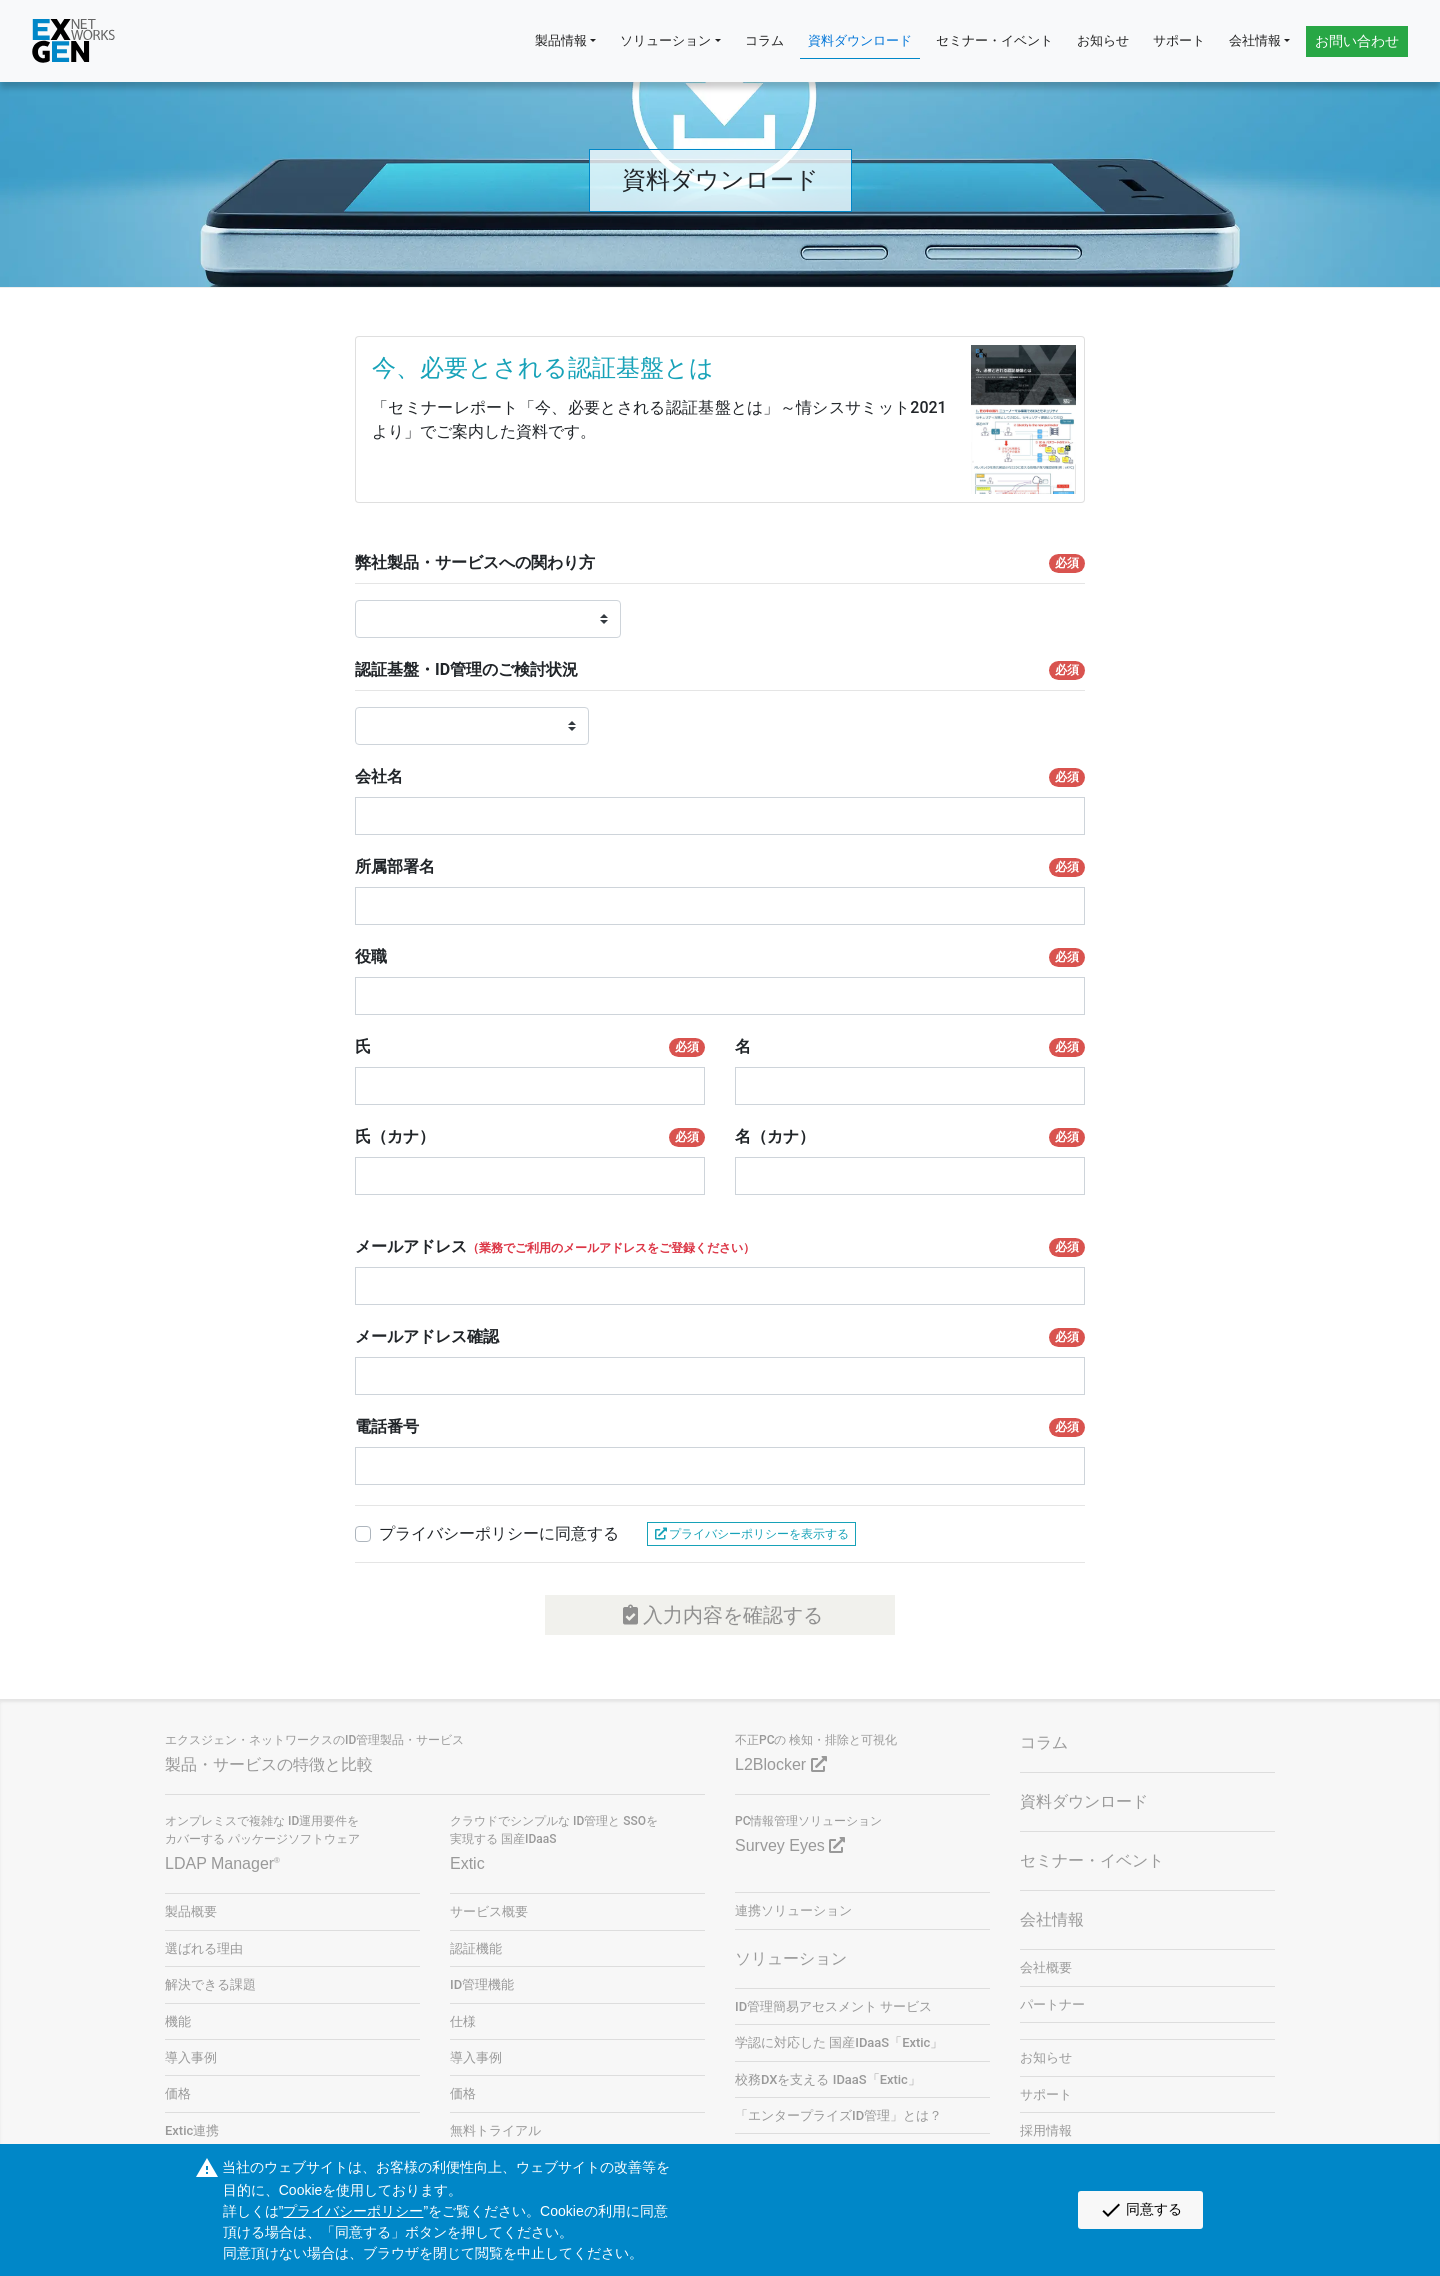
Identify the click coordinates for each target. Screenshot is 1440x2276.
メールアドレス (720, 1247)
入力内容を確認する (720, 1615)
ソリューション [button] (665, 40)
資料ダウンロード (860, 40)
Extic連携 (192, 2130)
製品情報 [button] (561, 40)
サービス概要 (489, 1911)
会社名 (720, 777)
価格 (178, 2093)
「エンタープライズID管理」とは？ (838, 2115)
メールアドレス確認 (720, 1337)
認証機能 (476, 1948)
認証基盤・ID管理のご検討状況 (720, 670)
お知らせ (1103, 40)
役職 (720, 957)
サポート (1179, 40)
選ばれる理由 (204, 1948)
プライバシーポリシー (353, 2211)
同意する (1140, 2210)
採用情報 (1046, 2130)
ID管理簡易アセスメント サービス (833, 2006)
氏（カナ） (530, 1137)
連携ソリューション (793, 1910)
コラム (764, 40)
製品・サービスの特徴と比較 (269, 1764)
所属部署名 (720, 867)
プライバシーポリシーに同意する (499, 1533)
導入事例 (191, 2057)
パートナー (1052, 2004)
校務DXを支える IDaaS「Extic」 (828, 2079)
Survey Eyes (790, 1845)
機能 (178, 2021)
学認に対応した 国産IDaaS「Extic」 (839, 2042)
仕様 (463, 2021)
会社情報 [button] (1255, 40)
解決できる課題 (210, 1984)
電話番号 (720, 1427)
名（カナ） (910, 1137)
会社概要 (1046, 1967)
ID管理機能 (482, 1984)
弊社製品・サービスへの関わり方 (720, 563)
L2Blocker (781, 1764)
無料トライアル (495, 2130)
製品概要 (191, 1911)
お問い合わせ (1357, 41)
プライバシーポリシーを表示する (751, 1534)
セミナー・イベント (994, 40)
